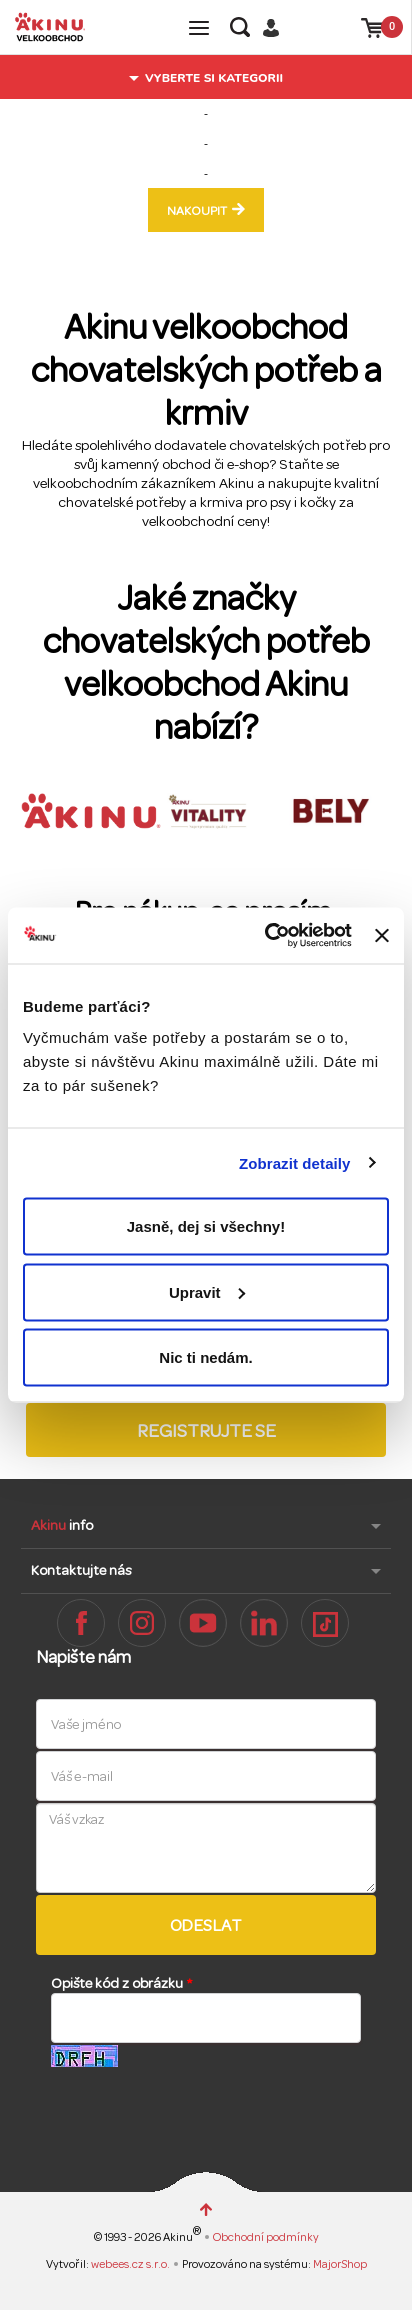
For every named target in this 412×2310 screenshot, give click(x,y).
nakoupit (197, 211)
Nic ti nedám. (205, 1357)
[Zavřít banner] (382, 935)
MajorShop (340, 2264)
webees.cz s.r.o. (131, 2264)
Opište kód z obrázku (121, 1983)
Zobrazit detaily (295, 1162)
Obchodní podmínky (266, 2237)
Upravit (207, 1291)
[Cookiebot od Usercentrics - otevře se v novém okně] (267, 936)
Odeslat (206, 1925)
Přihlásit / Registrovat (278, 27)
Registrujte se (206, 1431)
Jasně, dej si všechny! (206, 1226)
